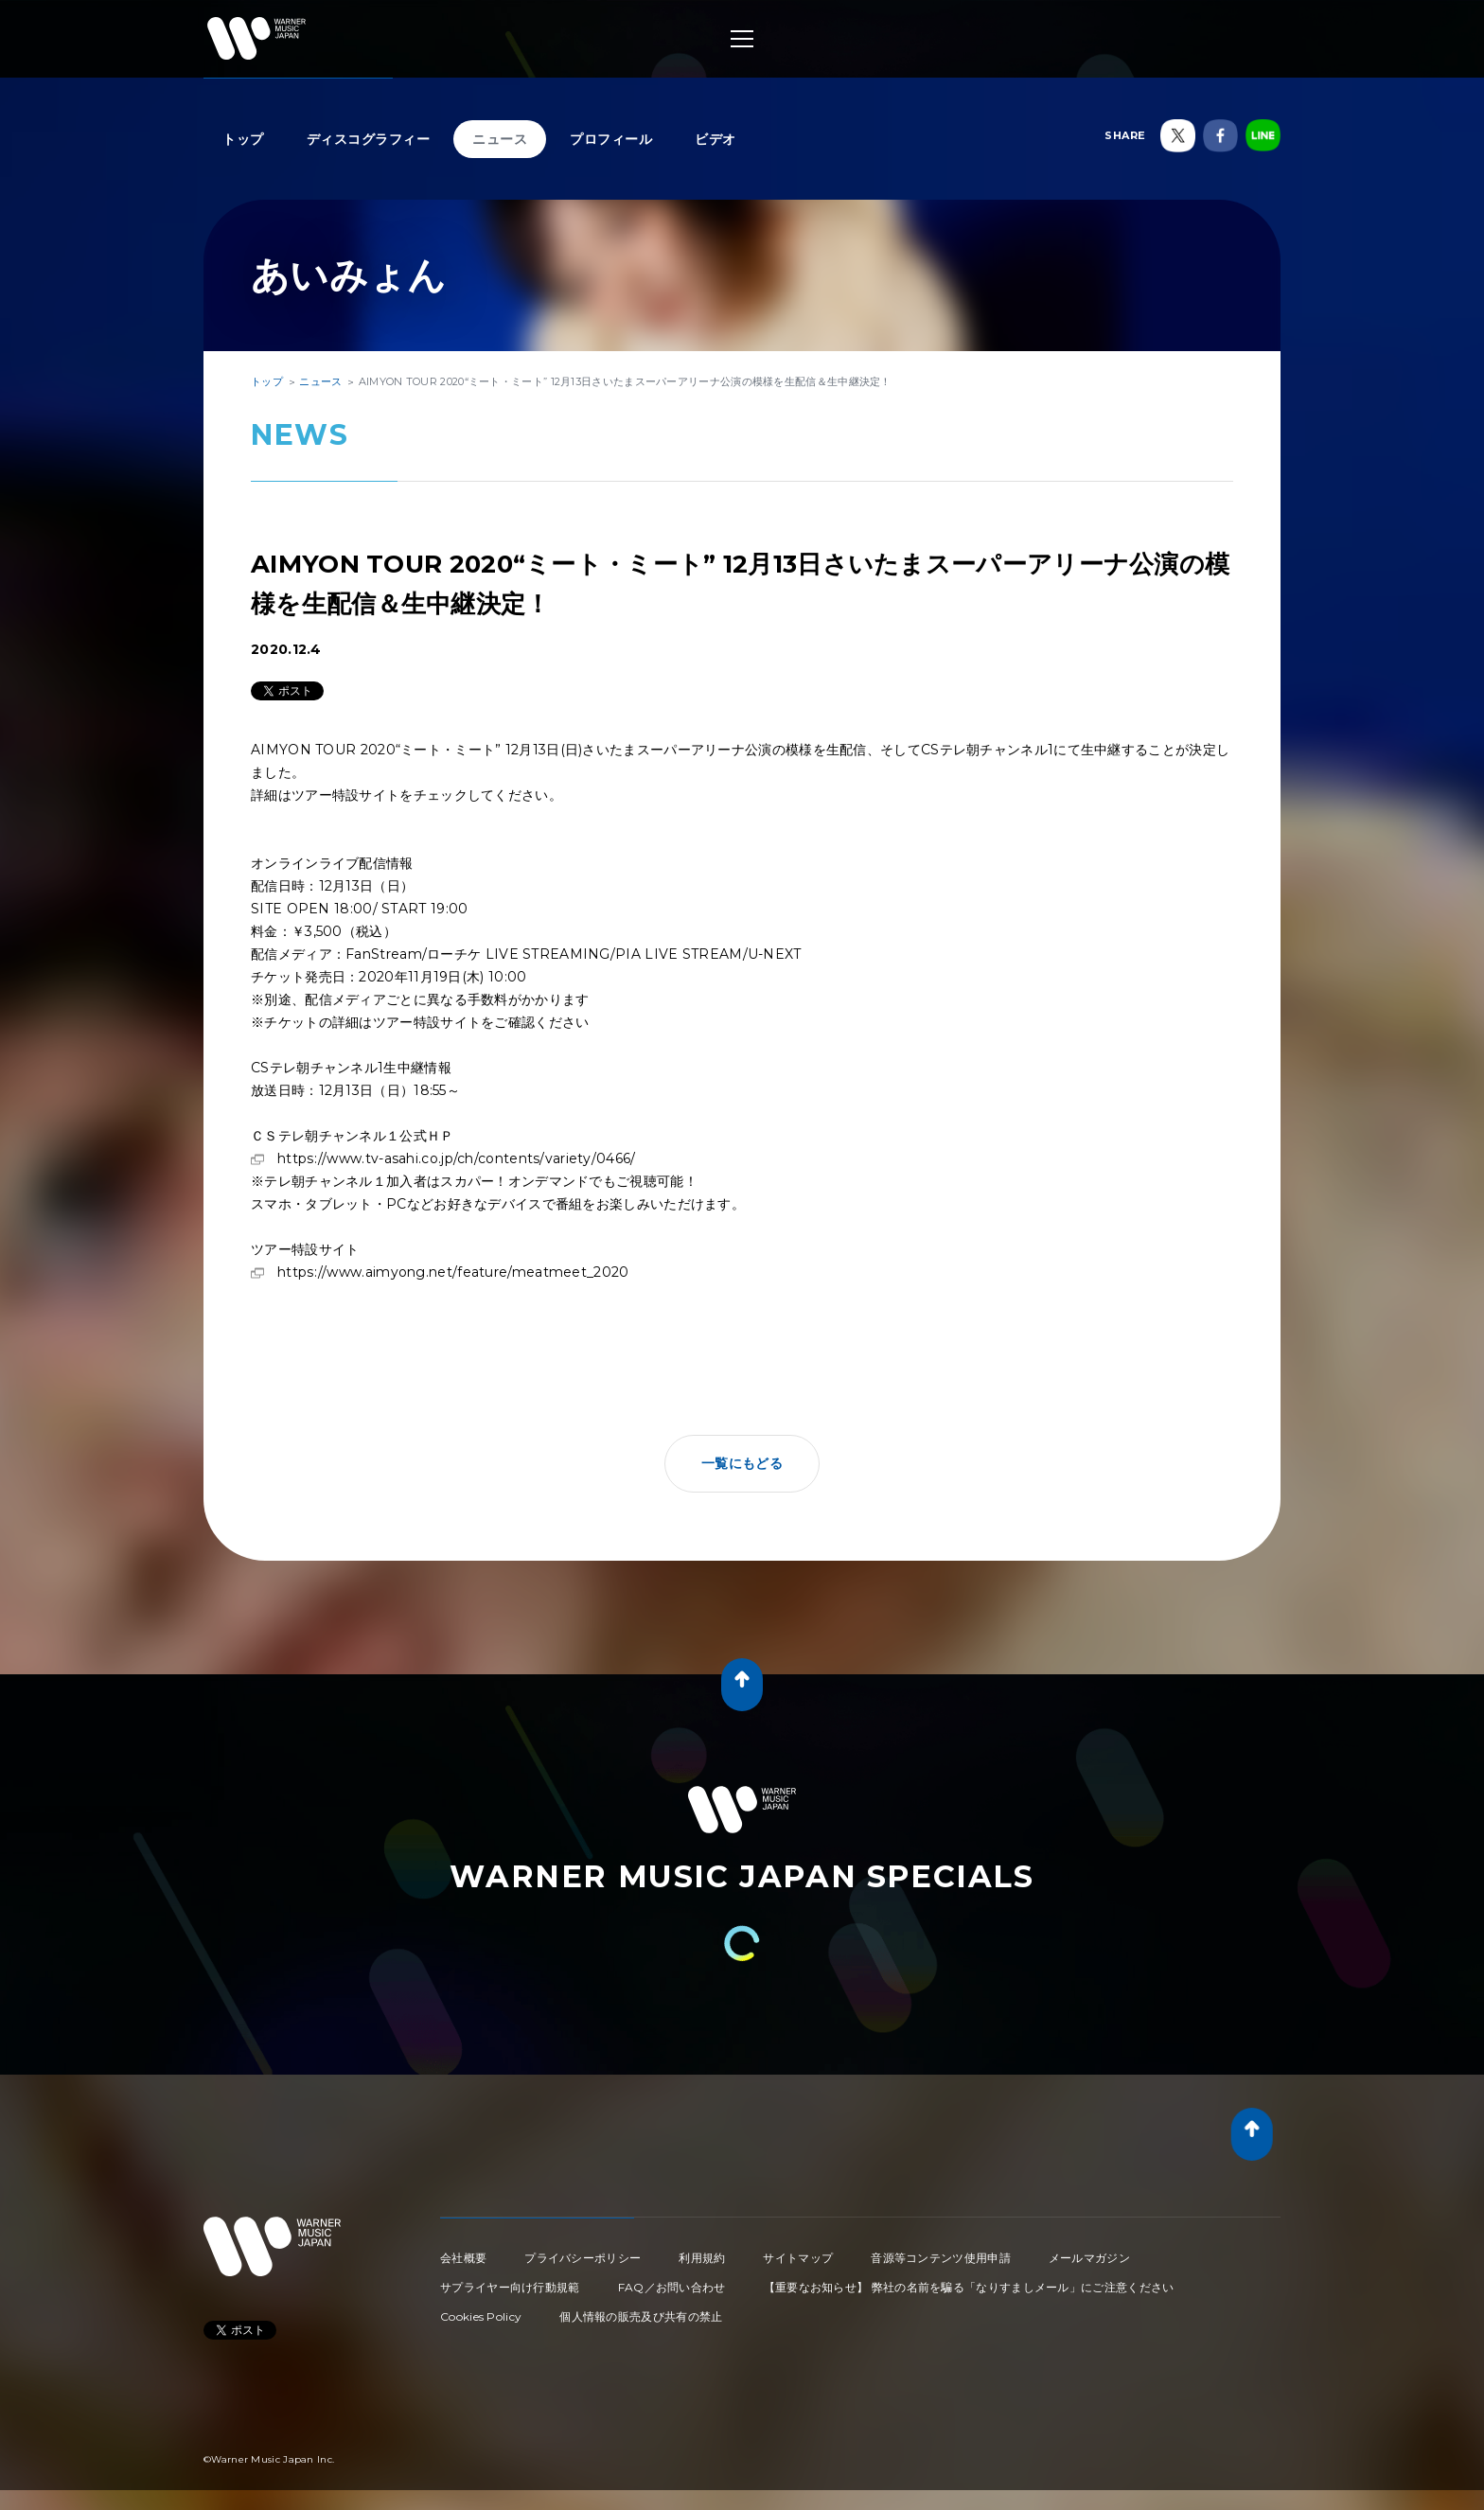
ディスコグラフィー (369, 139)
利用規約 (702, 2258)
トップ (243, 139)
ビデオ (715, 139)
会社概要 (463, 2258)
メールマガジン (1089, 2258)
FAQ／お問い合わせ (672, 2287)
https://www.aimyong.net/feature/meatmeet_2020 (453, 1272)
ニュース (499, 139)
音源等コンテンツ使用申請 (941, 2258)
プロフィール (611, 139)
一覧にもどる (742, 1463)
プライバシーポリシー (582, 2258)
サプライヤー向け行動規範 (510, 2287)
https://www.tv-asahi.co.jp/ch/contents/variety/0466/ (456, 1158)
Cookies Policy (480, 2316)
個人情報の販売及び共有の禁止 (640, 2316)
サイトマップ (798, 2258)
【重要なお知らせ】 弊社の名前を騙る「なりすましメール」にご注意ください (969, 2287)
